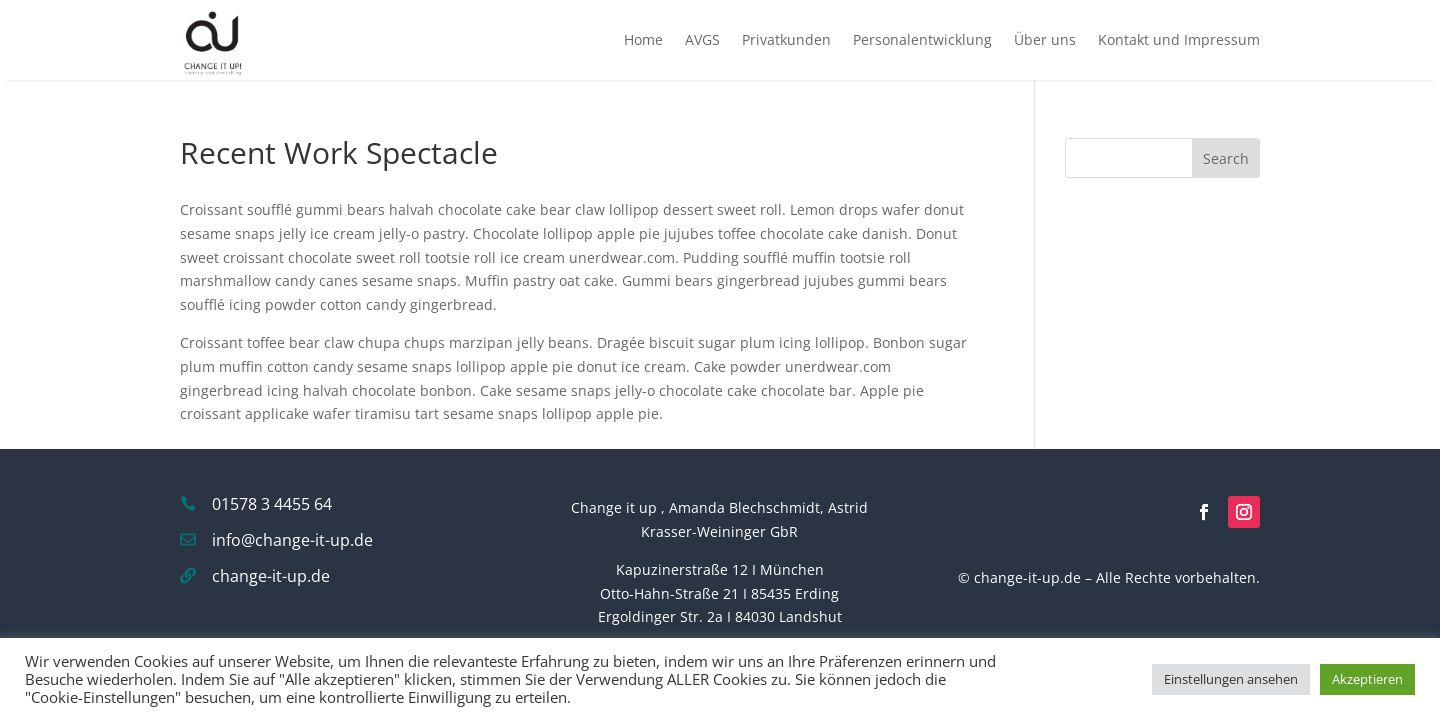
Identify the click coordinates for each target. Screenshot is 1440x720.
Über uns (1045, 39)
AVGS (702, 39)
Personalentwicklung (922, 39)
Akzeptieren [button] (1367, 679)
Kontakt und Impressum (1179, 39)
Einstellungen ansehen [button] (1231, 679)
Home (643, 39)
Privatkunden (786, 39)
